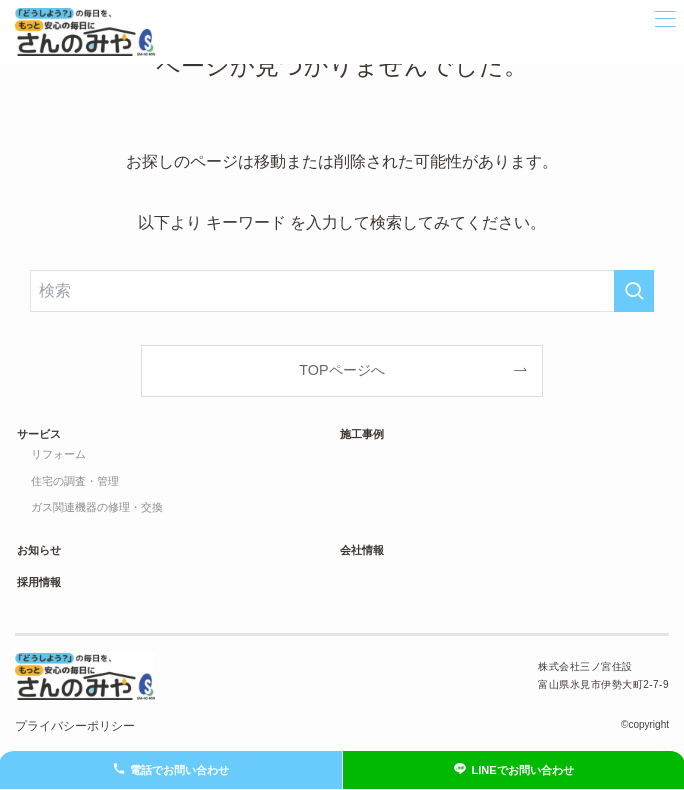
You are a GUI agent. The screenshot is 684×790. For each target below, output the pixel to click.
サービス (39, 434)
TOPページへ (341, 370)
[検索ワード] (342, 291)
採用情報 (39, 582)
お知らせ (39, 550)
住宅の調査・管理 (75, 481)
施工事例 (362, 434)
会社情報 (362, 550)
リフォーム (58, 454)
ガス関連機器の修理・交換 (97, 507)
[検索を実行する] (634, 291)
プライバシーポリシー (75, 726)
